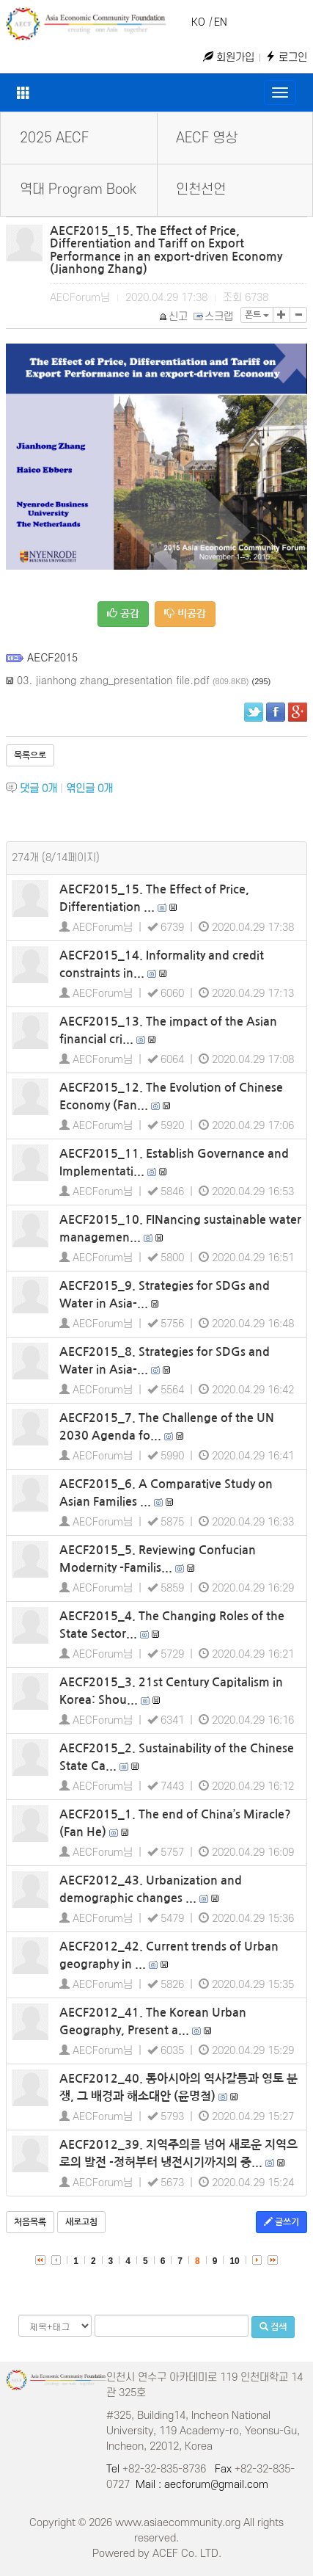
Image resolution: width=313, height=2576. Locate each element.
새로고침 (81, 2222)
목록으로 (30, 755)
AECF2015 (52, 657)
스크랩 (214, 317)
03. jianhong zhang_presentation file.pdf (113, 679)
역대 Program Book (78, 189)
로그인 (286, 57)
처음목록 (30, 2222)
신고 (174, 317)
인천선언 (201, 189)
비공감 (185, 613)
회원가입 (228, 57)
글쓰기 (281, 2222)
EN (220, 22)
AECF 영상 (206, 138)
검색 (273, 2327)
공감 (123, 613)
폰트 (257, 315)
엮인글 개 (89, 789)
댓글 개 (38, 789)
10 (234, 2261)
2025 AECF (54, 138)
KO (198, 22)
